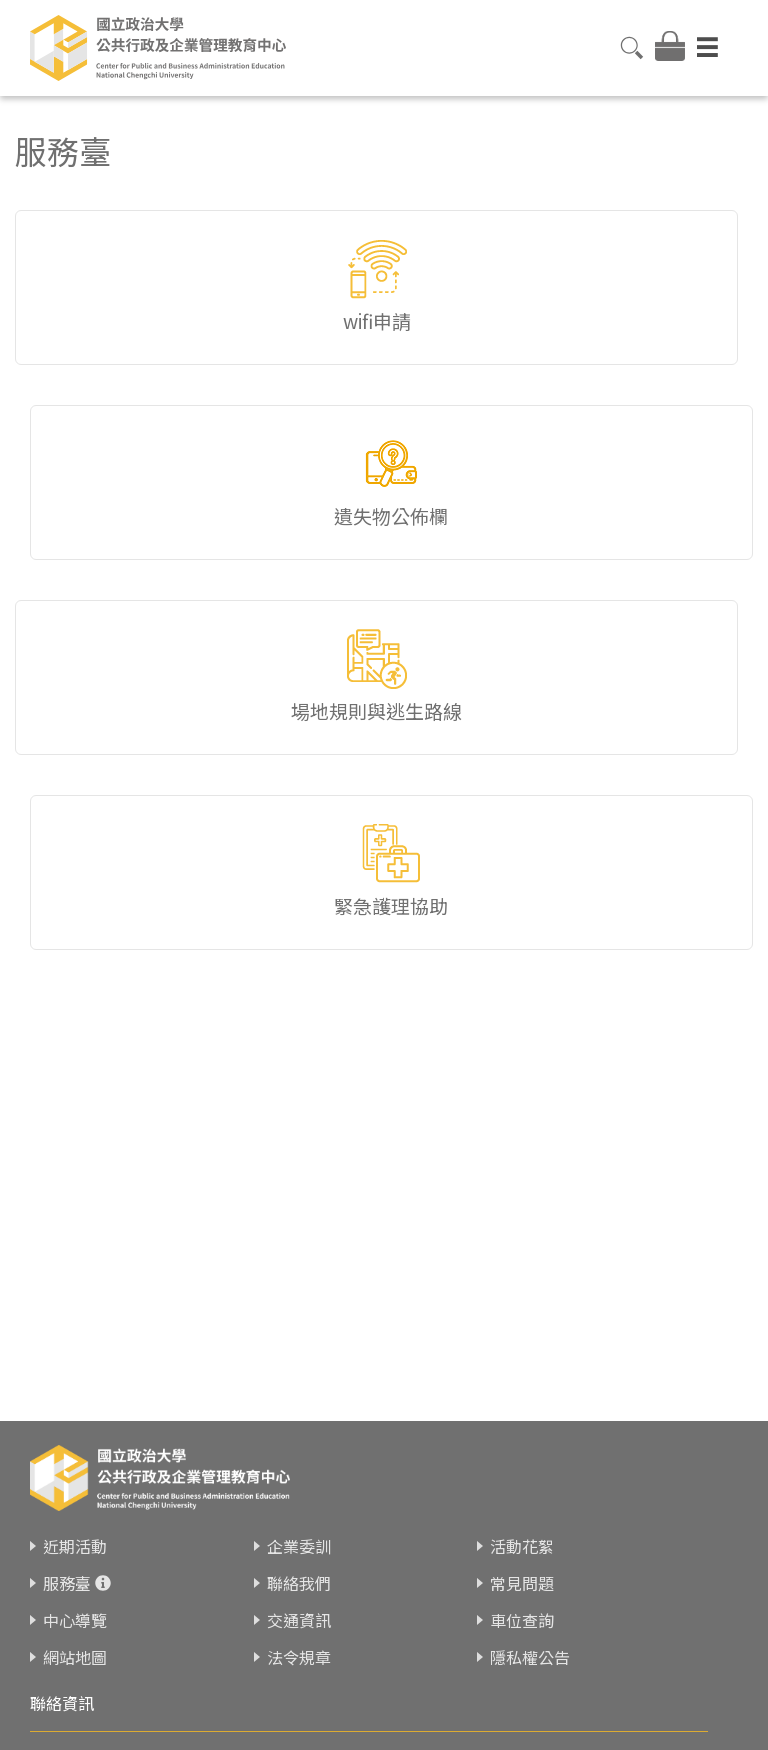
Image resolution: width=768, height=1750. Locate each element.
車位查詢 (522, 1620)
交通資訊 (299, 1620)
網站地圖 (75, 1657)
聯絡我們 (299, 1583)
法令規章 (299, 1657)
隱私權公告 (530, 1657)
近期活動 (75, 1546)
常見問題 (522, 1583)
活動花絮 (522, 1546)
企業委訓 (299, 1546)
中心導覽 (75, 1620)
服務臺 (67, 1583)
